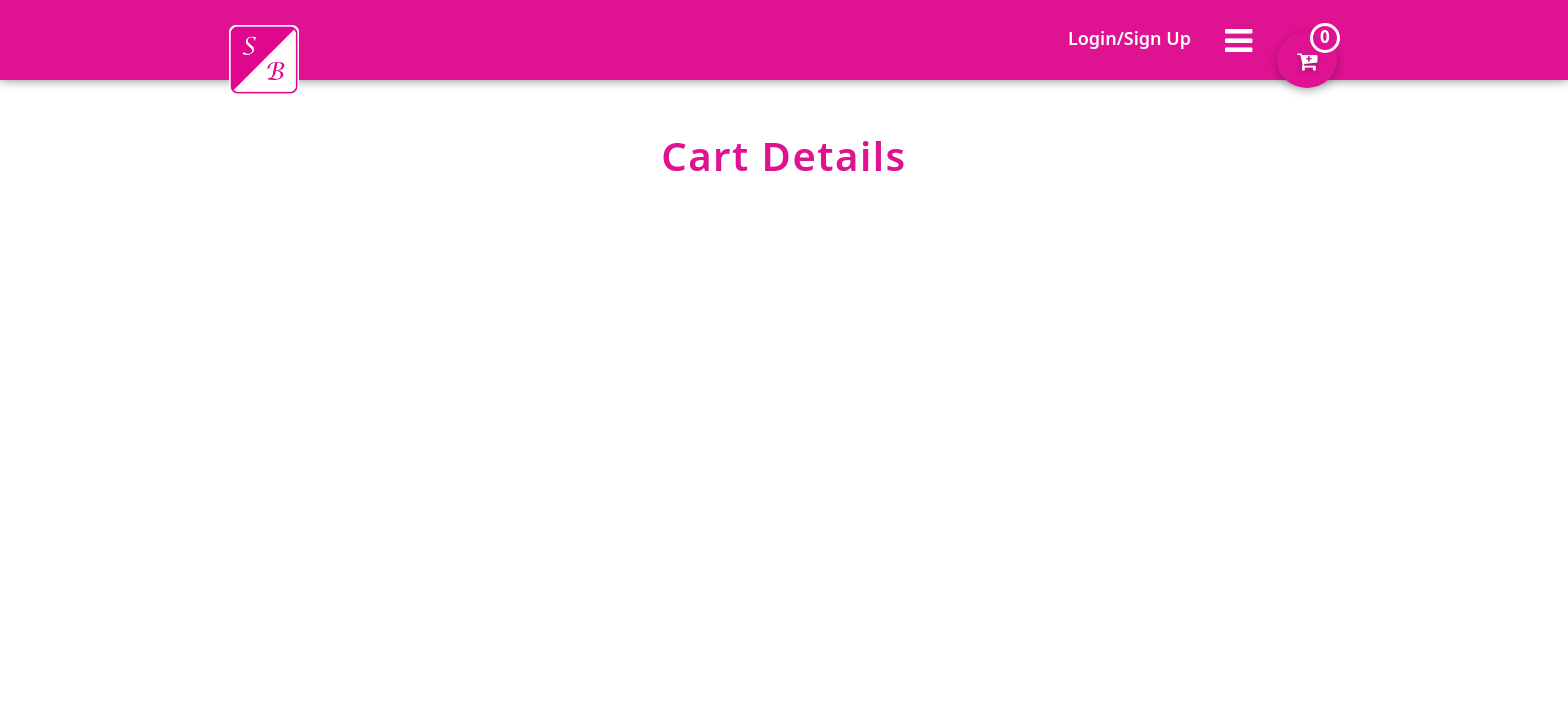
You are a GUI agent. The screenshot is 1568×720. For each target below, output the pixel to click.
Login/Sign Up (1129, 38)
